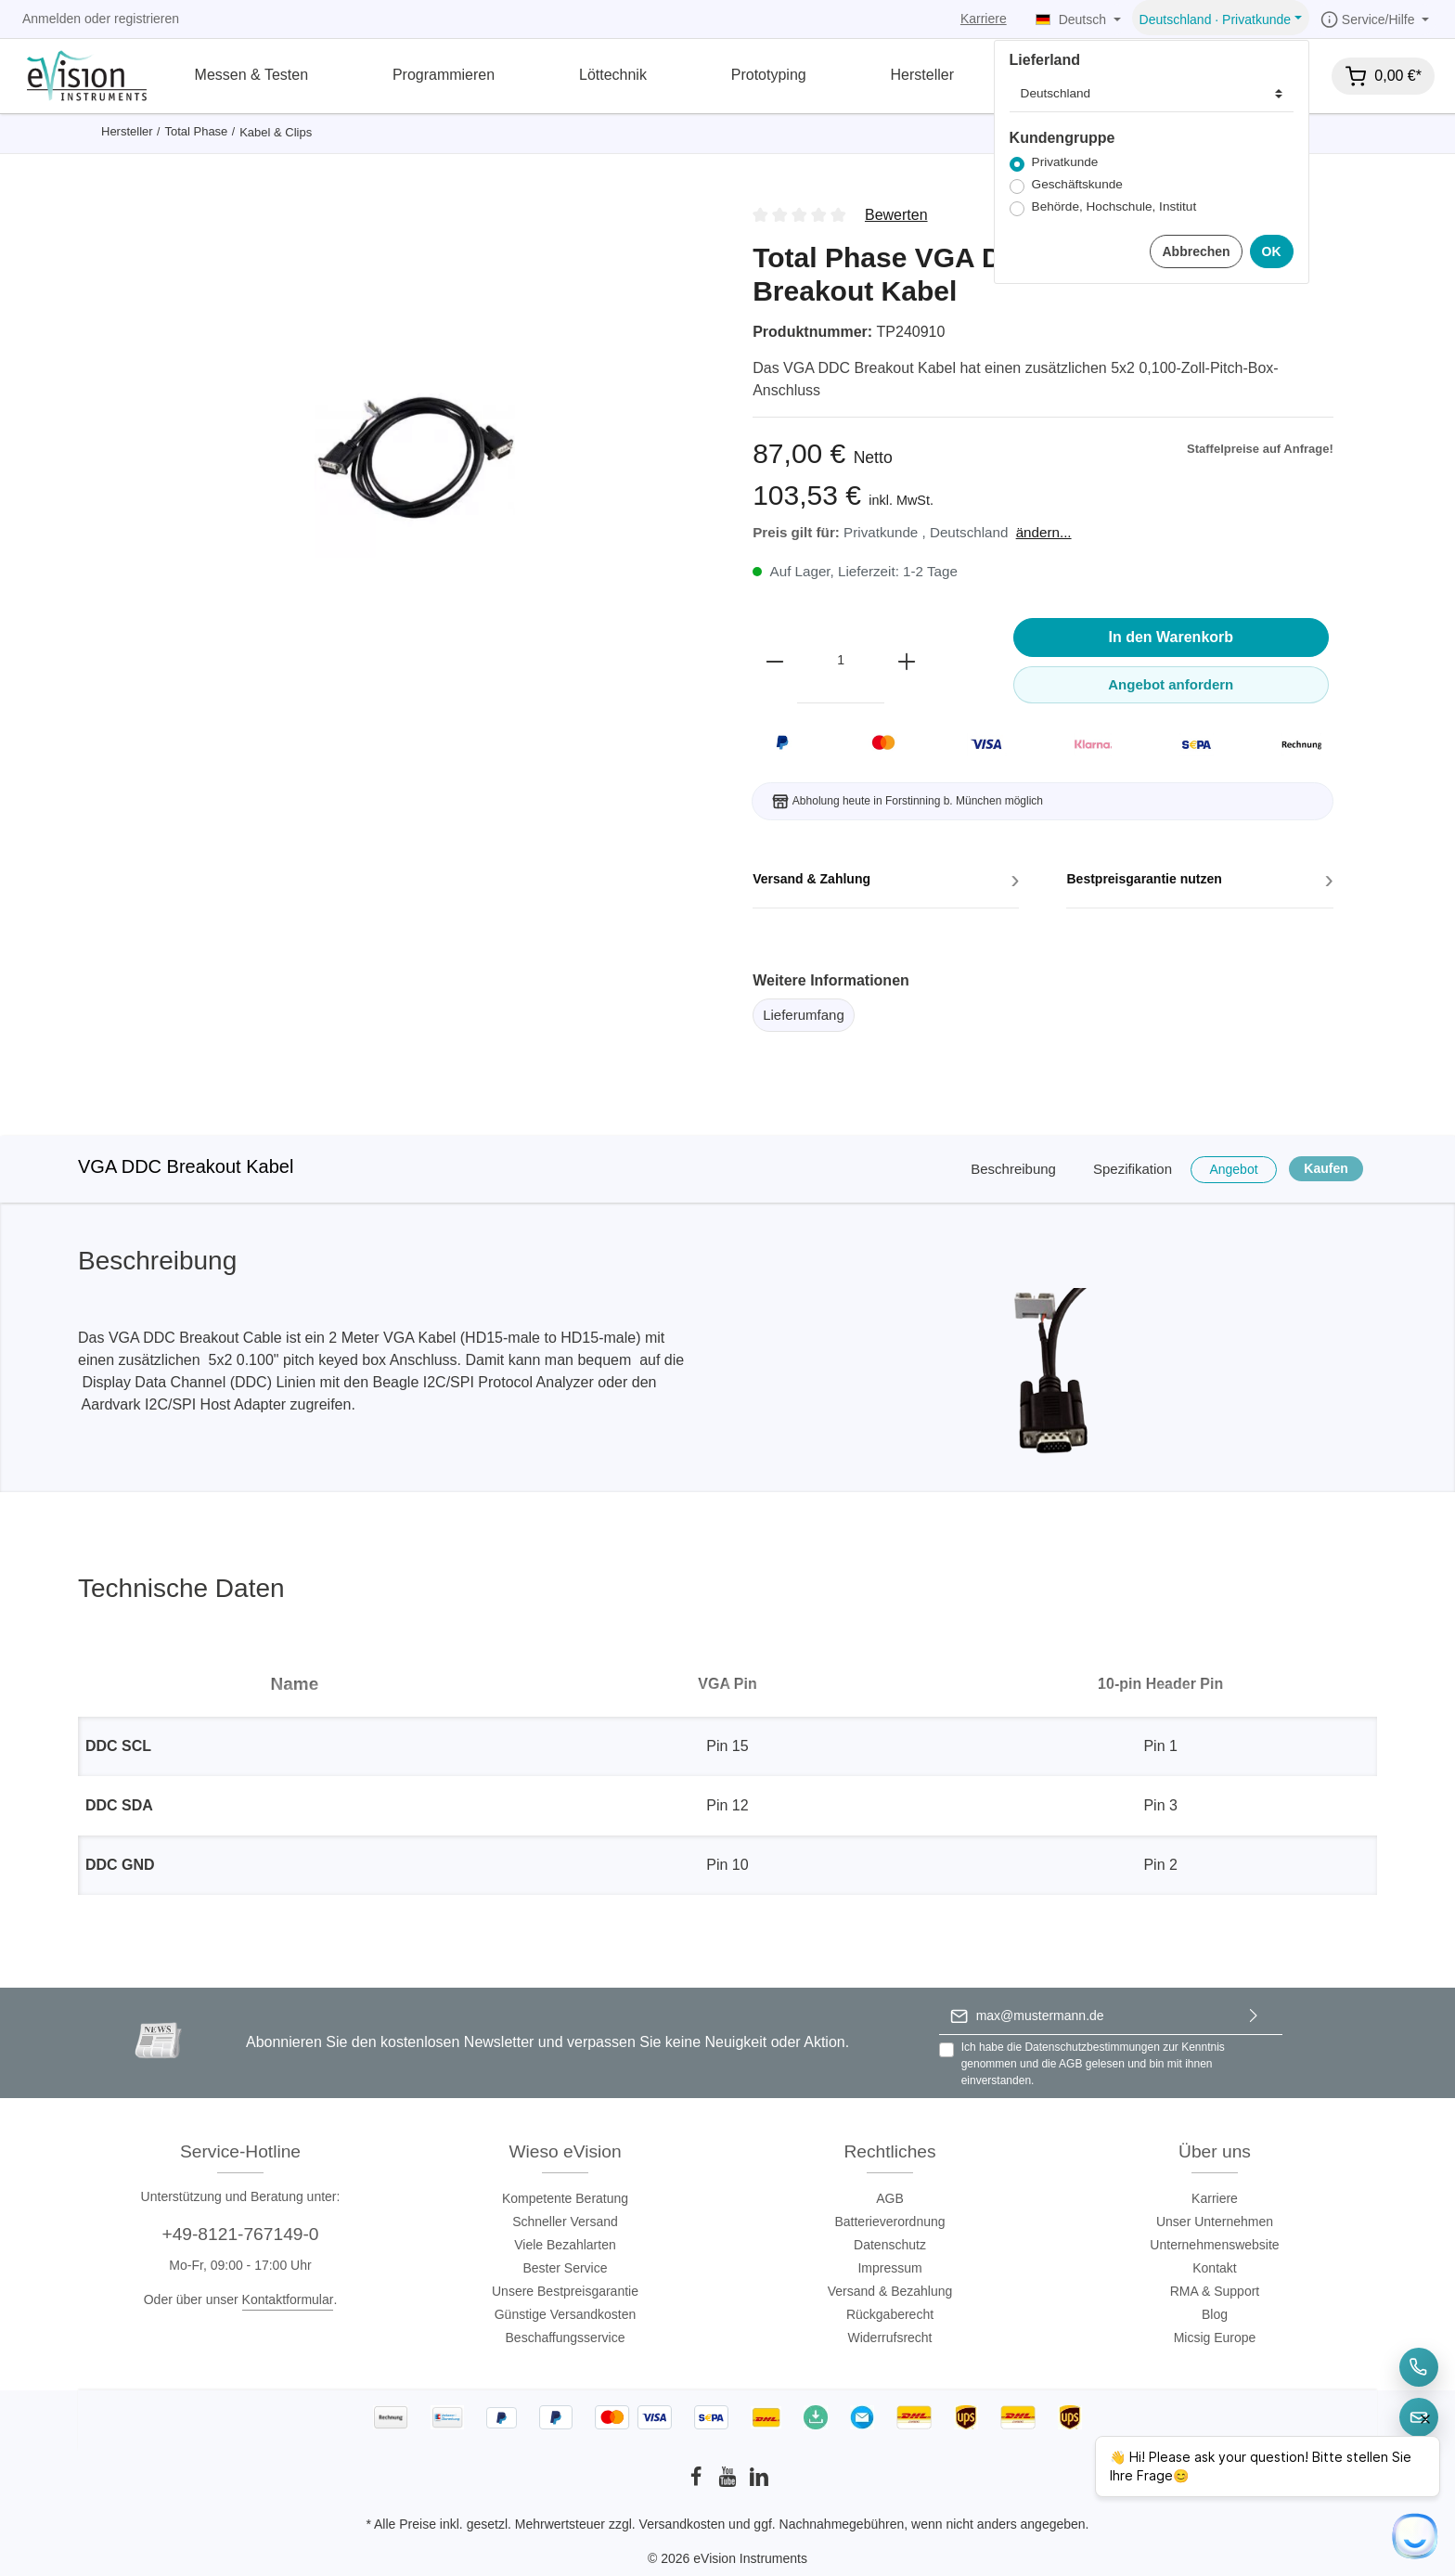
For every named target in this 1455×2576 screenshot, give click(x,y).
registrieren (146, 18)
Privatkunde (1065, 162)
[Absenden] (1253, 2016)
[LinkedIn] (759, 2482)
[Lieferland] (1152, 93)
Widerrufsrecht (889, 2337)
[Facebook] (698, 2482)
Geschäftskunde (1077, 184)
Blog (1215, 2314)
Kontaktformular (288, 2299)
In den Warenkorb (1171, 637)
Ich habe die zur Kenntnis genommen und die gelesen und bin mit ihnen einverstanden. (1093, 2064)
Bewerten (896, 215)
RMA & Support (1215, 2291)
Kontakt (1214, 2267)
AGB (1070, 2063)
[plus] (906, 660)
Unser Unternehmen (1214, 2221)
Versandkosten (682, 2524)
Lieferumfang (803, 1015)
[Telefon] (1418, 2367)
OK (1271, 251)
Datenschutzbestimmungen (1091, 2047)
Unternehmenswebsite (1214, 2244)
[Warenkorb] (1383, 76)
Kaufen (1325, 1168)
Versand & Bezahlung (890, 2291)
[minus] (775, 660)
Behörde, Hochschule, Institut (1114, 206)
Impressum (889, 2267)
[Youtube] (729, 2482)
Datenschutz (890, 2244)
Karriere (983, 18)
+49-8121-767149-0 (239, 2234)
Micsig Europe (1215, 2337)
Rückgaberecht (890, 2314)
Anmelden (51, 18)
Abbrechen (1196, 251)
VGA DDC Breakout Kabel (185, 1166)
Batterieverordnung (889, 2221)
